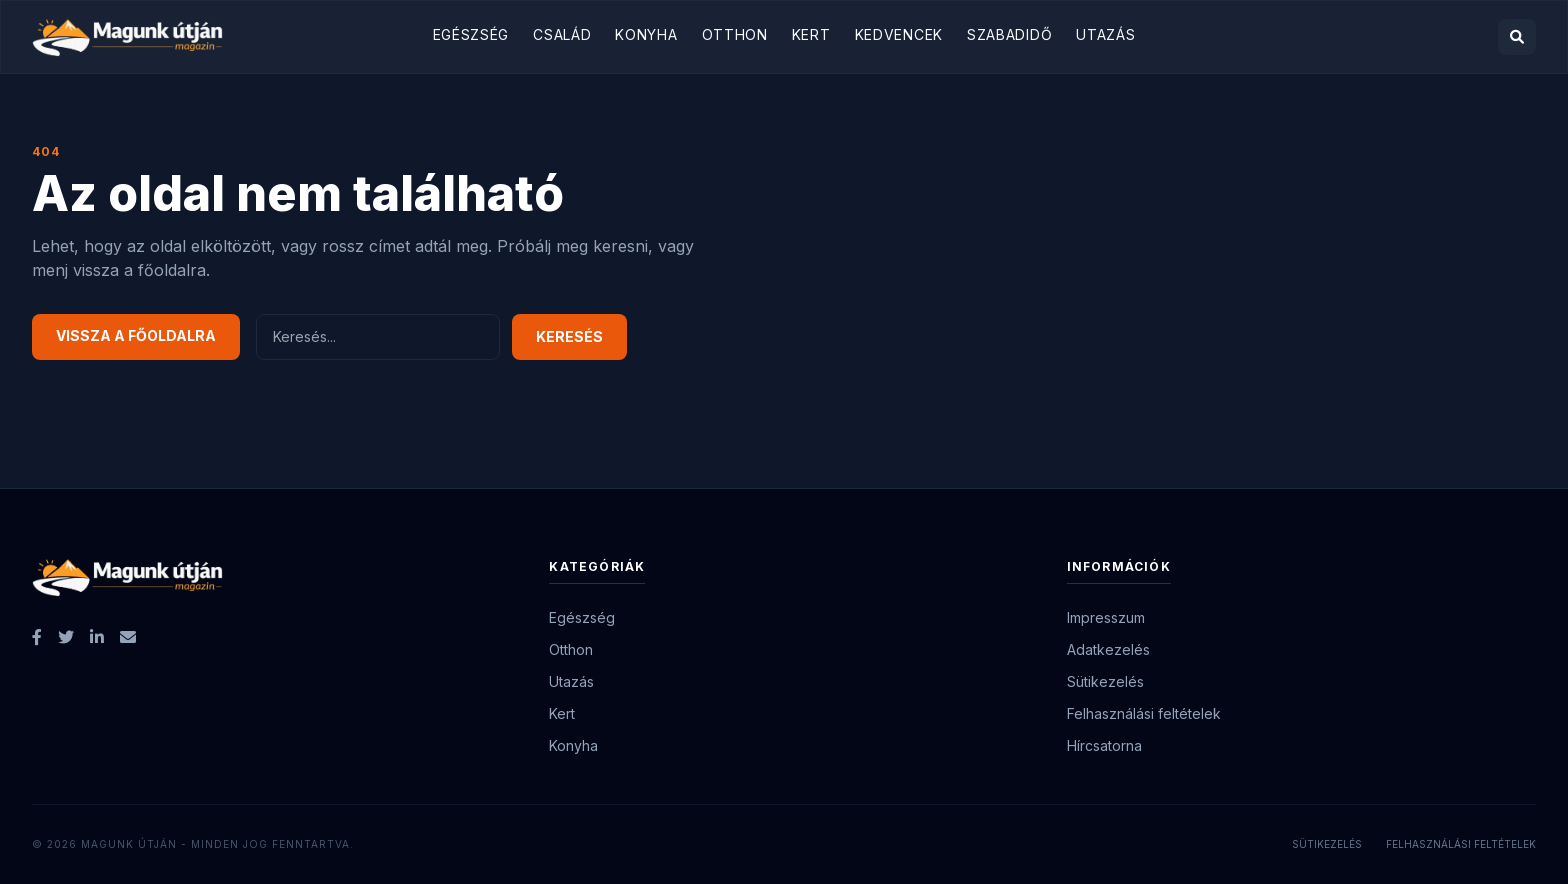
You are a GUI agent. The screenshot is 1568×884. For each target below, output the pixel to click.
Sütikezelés (1105, 681)
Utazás (1105, 34)
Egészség (471, 34)
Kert (811, 34)
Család (562, 34)
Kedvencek (899, 34)
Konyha (646, 34)
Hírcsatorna (1104, 745)
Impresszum (1106, 617)
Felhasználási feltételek (1144, 713)
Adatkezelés (1108, 649)
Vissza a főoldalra (136, 335)
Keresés (569, 336)
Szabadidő (1009, 34)
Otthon (735, 34)
